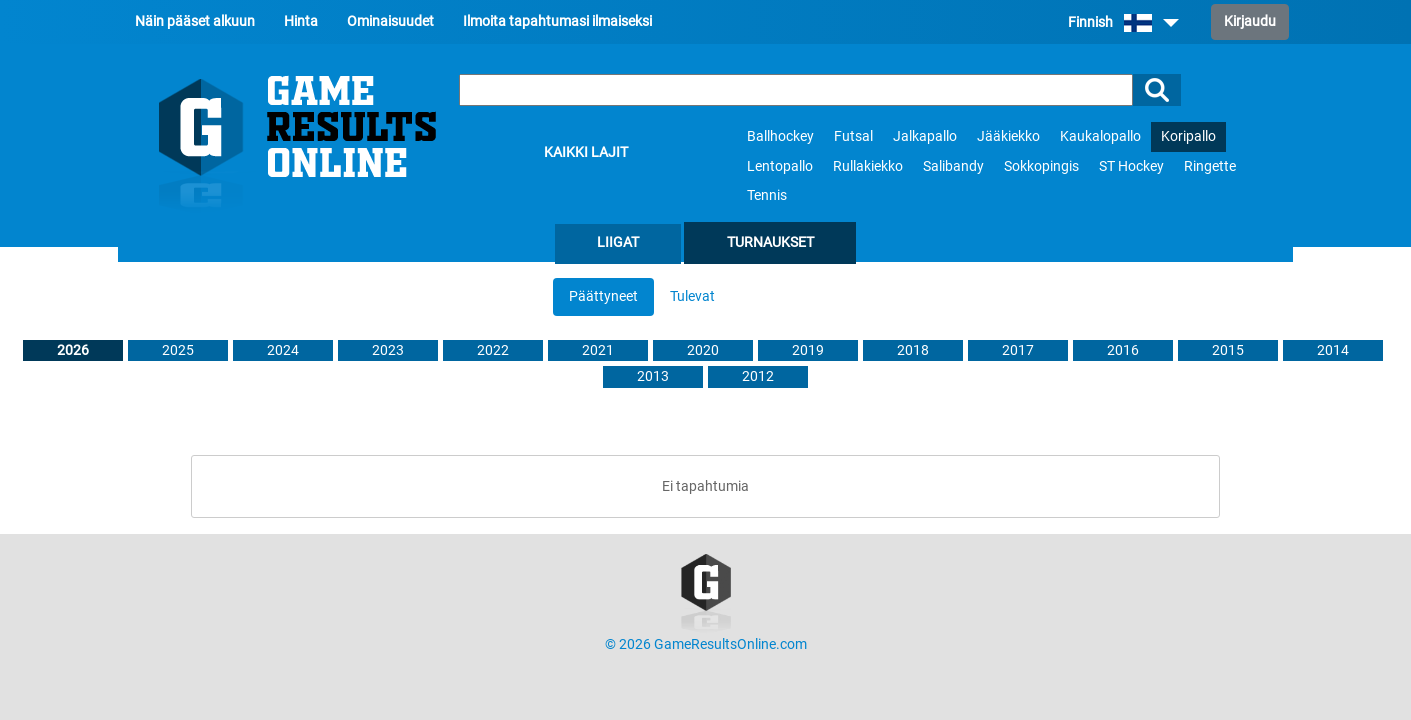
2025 (178, 350)
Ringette (1210, 166)
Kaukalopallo (1100, 136)
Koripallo (1188, 136)
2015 (1228, 350)
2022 (493, 350)
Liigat (618, 242)
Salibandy (953, 166)
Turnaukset (770, 242)
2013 (653, 376)
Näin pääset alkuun (195, 21)
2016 (1123, 350)
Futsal (853, 136)
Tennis (767, 195)
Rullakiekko (868, 166)
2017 (1018, 350)
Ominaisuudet (390, 21)
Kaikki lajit (586, 152)
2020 (703, 350)
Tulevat (692, 296)
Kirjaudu (1250, 21)
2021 (598, 350)
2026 (73, 350)
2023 (388, 350)
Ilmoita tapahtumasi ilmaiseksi (557, 21)
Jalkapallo (925, 136)
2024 (283, 350)
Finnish (1123, 22)
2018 (913, 350)
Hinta (301, 21)
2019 (808, 350)
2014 (1333, 350)
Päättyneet (603, 296)
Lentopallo (780, 166)
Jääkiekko (1008, 136)
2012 (758, 376)
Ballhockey (780, 136)
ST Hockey (1131, 166)
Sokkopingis (1041, 166)
